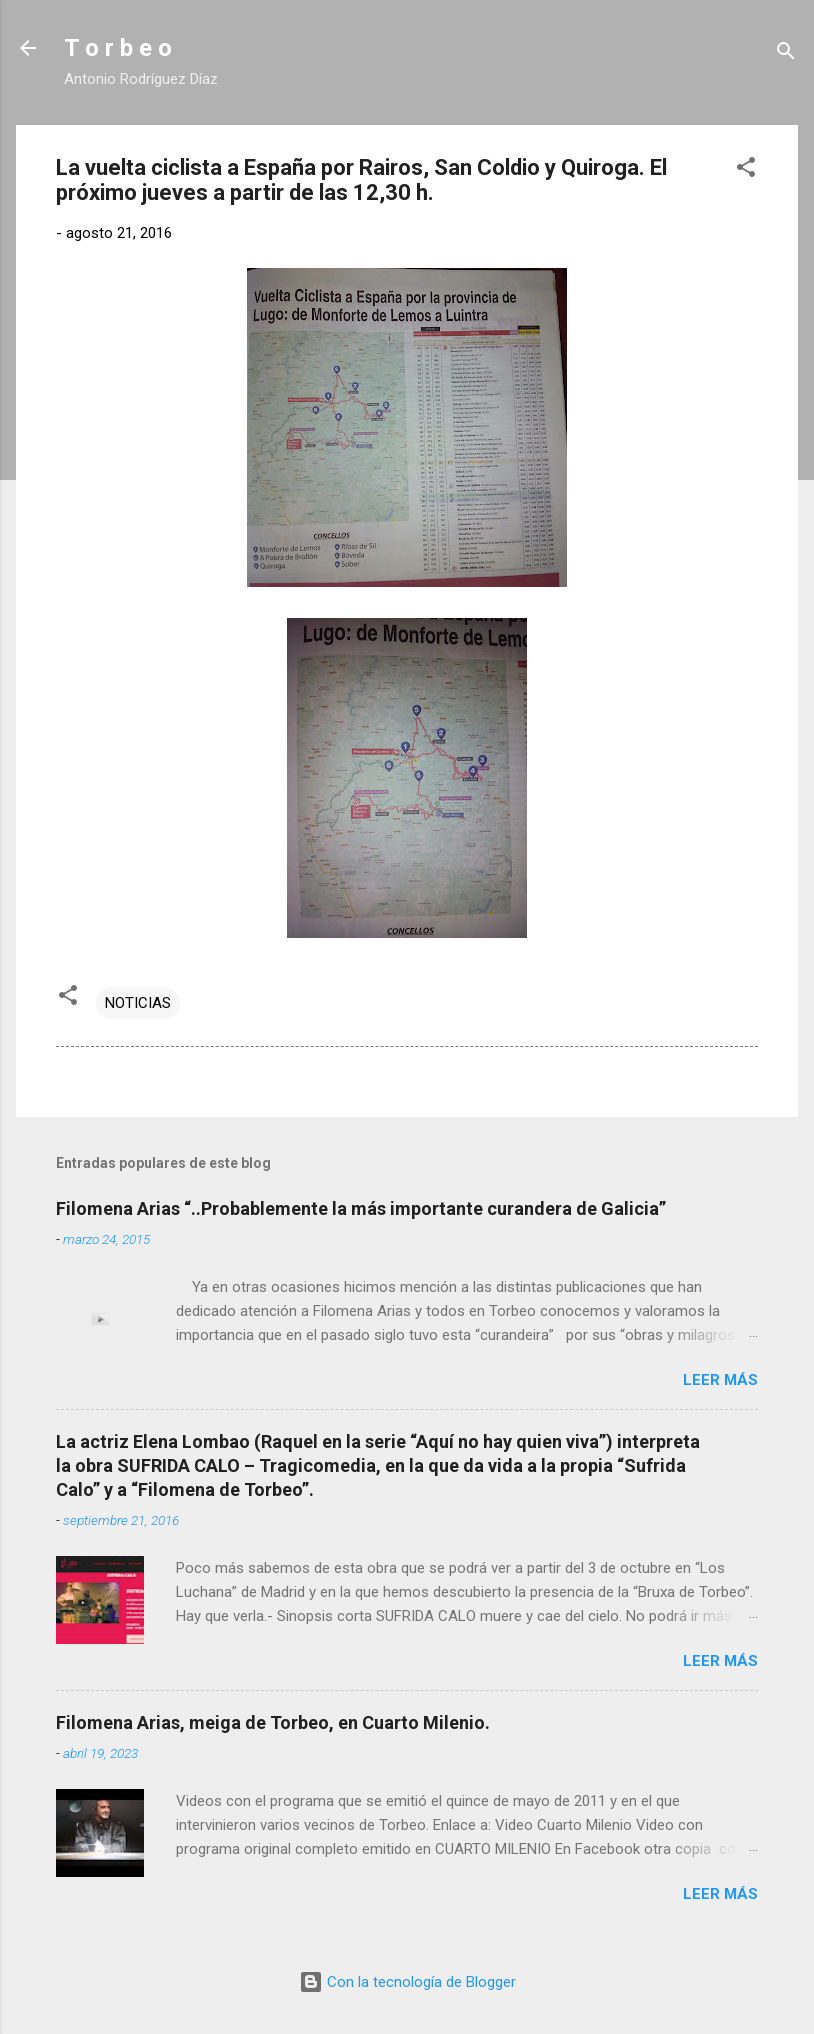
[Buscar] (786, 54)
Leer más (720, 1380)
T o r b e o (118, 48)
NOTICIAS (138, 1003)
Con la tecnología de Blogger (407, 1982)
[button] (746, 170)
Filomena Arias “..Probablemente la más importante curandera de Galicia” (361, 1208)
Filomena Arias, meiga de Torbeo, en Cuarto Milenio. (273, 1722)
